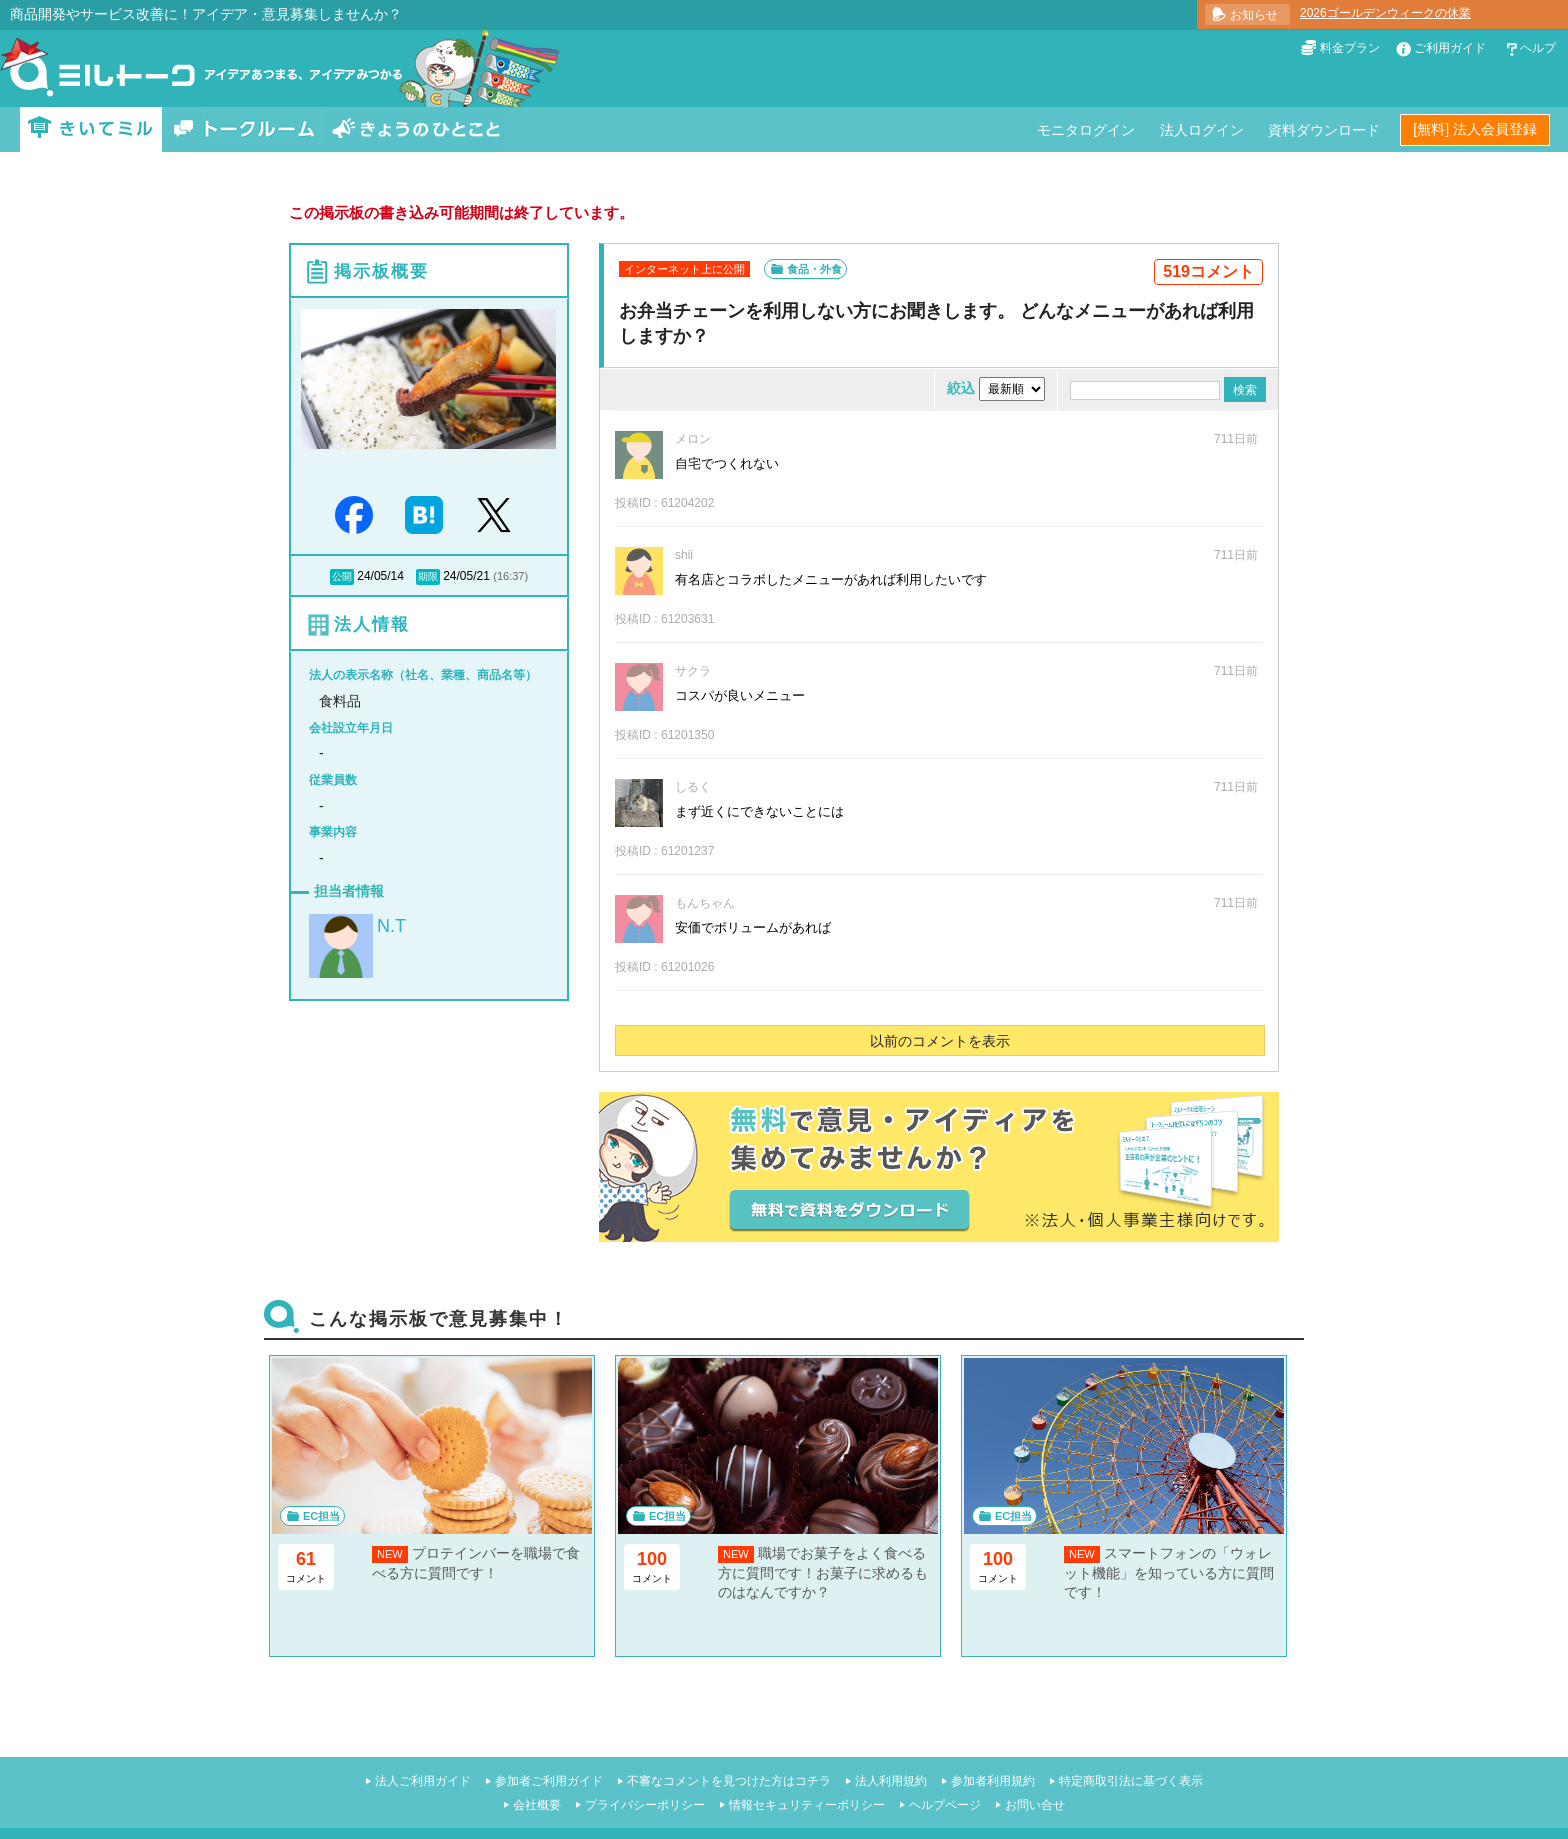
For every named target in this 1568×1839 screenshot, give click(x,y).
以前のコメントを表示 (940, 1041)
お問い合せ (1035, 1805)
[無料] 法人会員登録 (1475, 129)
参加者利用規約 (993, 1781)
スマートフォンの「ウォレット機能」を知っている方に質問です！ (1169, 1572)
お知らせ (1254, 15)
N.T (391, 926)
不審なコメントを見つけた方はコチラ (729, 1781)
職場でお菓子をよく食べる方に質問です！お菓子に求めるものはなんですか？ (823, 1572)
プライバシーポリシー (645, 1805)
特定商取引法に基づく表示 (1131, 1781)
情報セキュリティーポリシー (807, 1805)
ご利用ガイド (1450, 48)
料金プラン (1350, 48)
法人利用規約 (891, 1781)
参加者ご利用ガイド (549, 1781)
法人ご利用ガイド (423, 1781)
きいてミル (91, 129)
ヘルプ (1538, 48)
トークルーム (244, 129)
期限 (428, 576)
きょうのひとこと (416, 129)
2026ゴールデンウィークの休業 (1385, 13)
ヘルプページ (945, 1805)
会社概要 (537, 1805)
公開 (342, 576)
